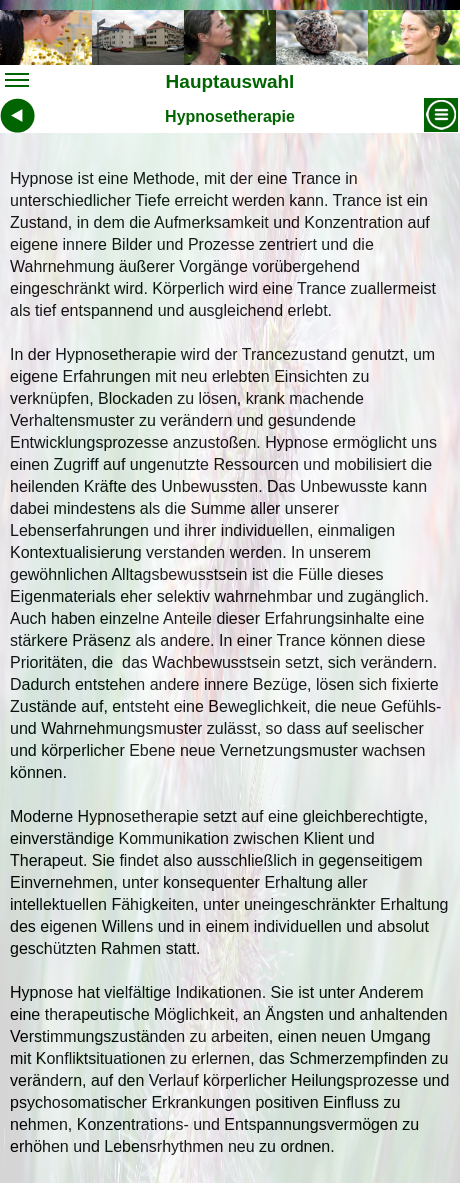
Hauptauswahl (149, 83)
